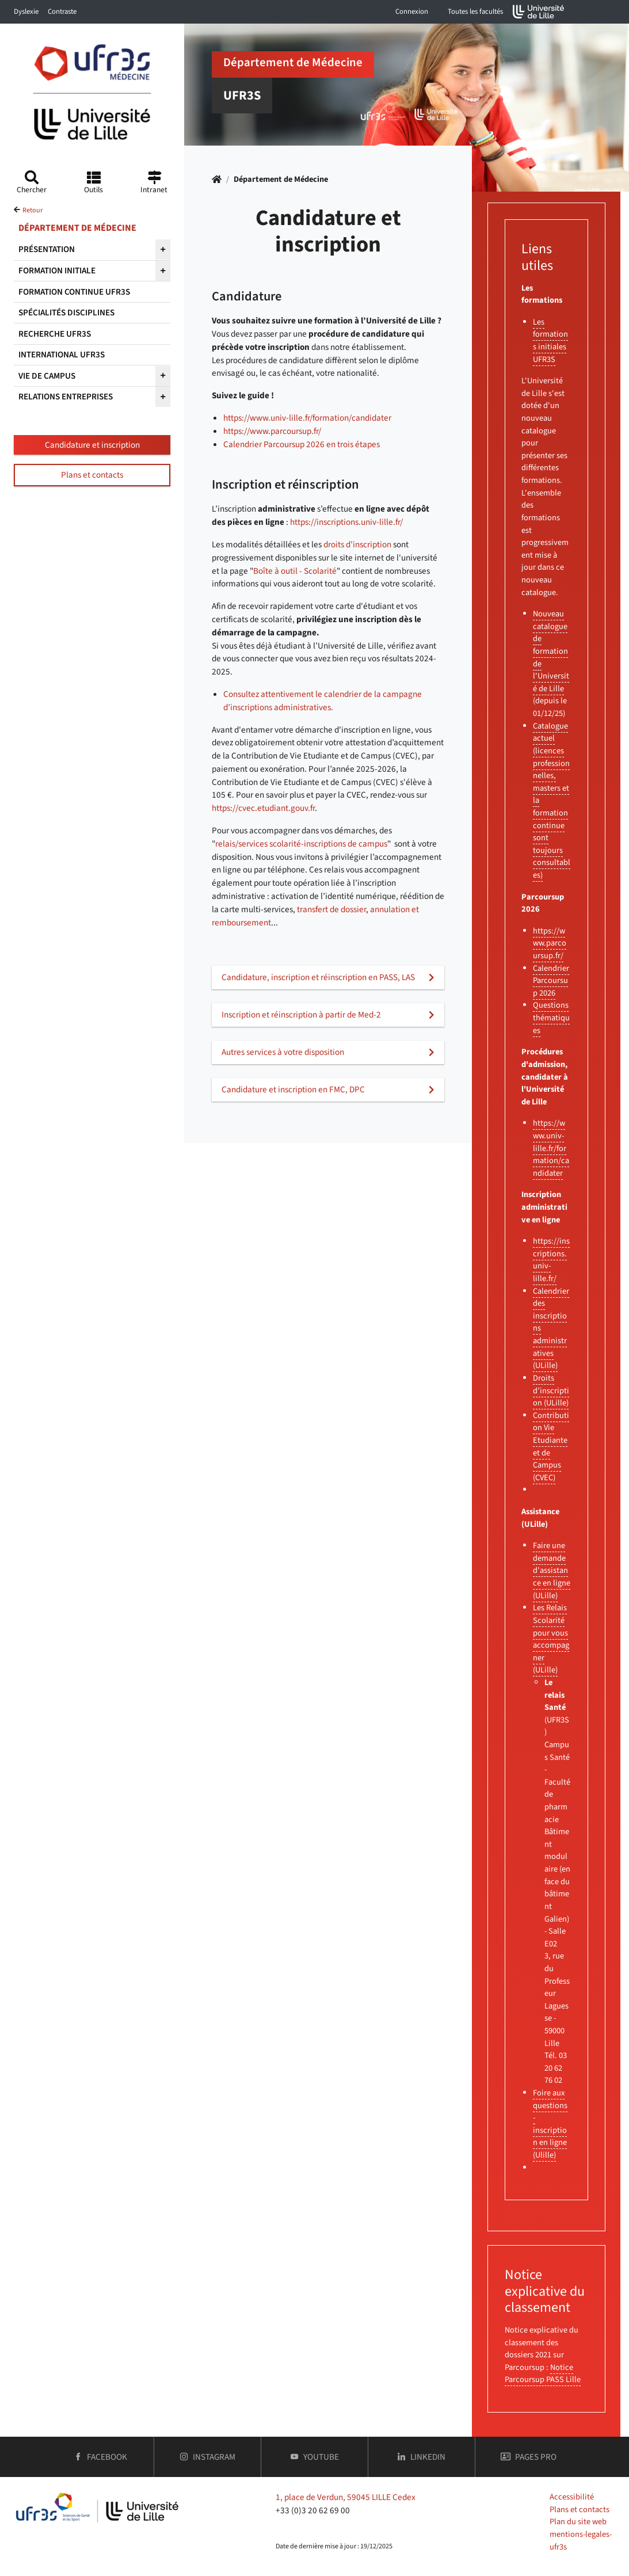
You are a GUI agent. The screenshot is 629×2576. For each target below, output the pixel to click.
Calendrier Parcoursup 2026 (551, 980)
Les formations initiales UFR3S (550, 340)
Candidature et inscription (92, 445)
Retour (32, 210)
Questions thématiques (551, 1017)
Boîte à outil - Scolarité (295, 571)
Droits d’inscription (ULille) (551, 1390)
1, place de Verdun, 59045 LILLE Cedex (345, 2497)
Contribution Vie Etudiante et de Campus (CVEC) (551, 1446)
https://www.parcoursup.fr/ (272, 431)
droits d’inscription (357, 544)
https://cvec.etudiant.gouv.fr (263, 808)
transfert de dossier (331, 909)
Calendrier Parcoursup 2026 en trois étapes (301, 444)
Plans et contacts (92, 474)
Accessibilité (572, 2497)
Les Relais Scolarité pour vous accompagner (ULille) (551, 1639)
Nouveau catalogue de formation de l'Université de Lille (551, 651)
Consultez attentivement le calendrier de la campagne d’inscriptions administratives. (322, 701)
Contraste (62, 11)
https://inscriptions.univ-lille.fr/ (346, 522)
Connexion (411, 11)
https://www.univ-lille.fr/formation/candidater (307, 417)
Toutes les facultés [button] (475, 11)
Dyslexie (26, 11)
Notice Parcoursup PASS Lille (543, 2373)
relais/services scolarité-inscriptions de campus (301, 843)
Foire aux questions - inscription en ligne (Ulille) (550, 2124)
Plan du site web (578, 2522)
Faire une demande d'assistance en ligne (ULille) (551, 1570)
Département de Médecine (281, 179)
